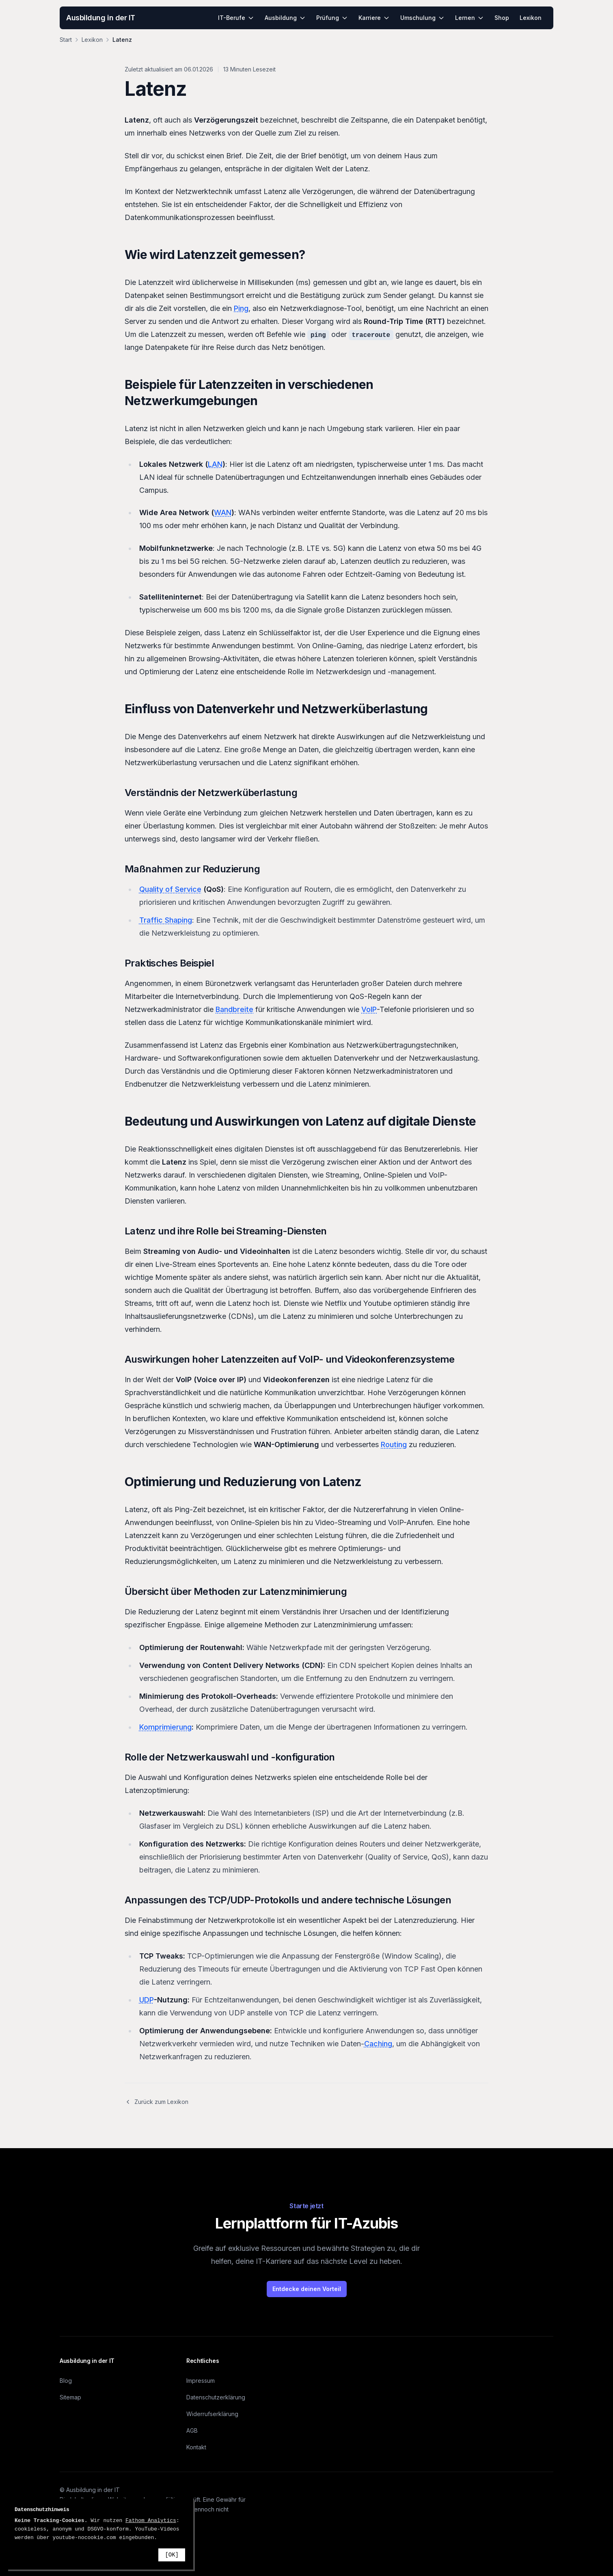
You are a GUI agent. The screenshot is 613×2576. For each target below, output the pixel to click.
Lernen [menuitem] (469, 17)
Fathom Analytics (150, 2521)
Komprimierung (165, 1727)
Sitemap (70, 2397)
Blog (66, 2380)
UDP (146, 2000)
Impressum (200, 2380)
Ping (241, 308)
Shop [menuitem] (501, 17)
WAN (222, 512)
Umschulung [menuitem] (422, 17)
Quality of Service (170, 889)
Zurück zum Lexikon (156, 2101)
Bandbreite (234, 1009)
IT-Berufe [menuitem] (236, 17)
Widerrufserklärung (212, 2413)
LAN (215, 464)
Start (66, 39)
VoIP (369, 1009)
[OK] (172, 2555)
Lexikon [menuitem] (531, 17)
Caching (378, 2043)
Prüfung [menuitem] (332, 17)
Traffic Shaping (165, 920)
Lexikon (92, 39)
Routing (394, 1444)
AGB (192, 2430)
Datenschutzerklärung (215, 2397)
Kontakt (196, 2447)
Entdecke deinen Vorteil (306, 2288)
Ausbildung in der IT (100, 17)
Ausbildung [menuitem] (285, 17)
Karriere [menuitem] (374, 17)
